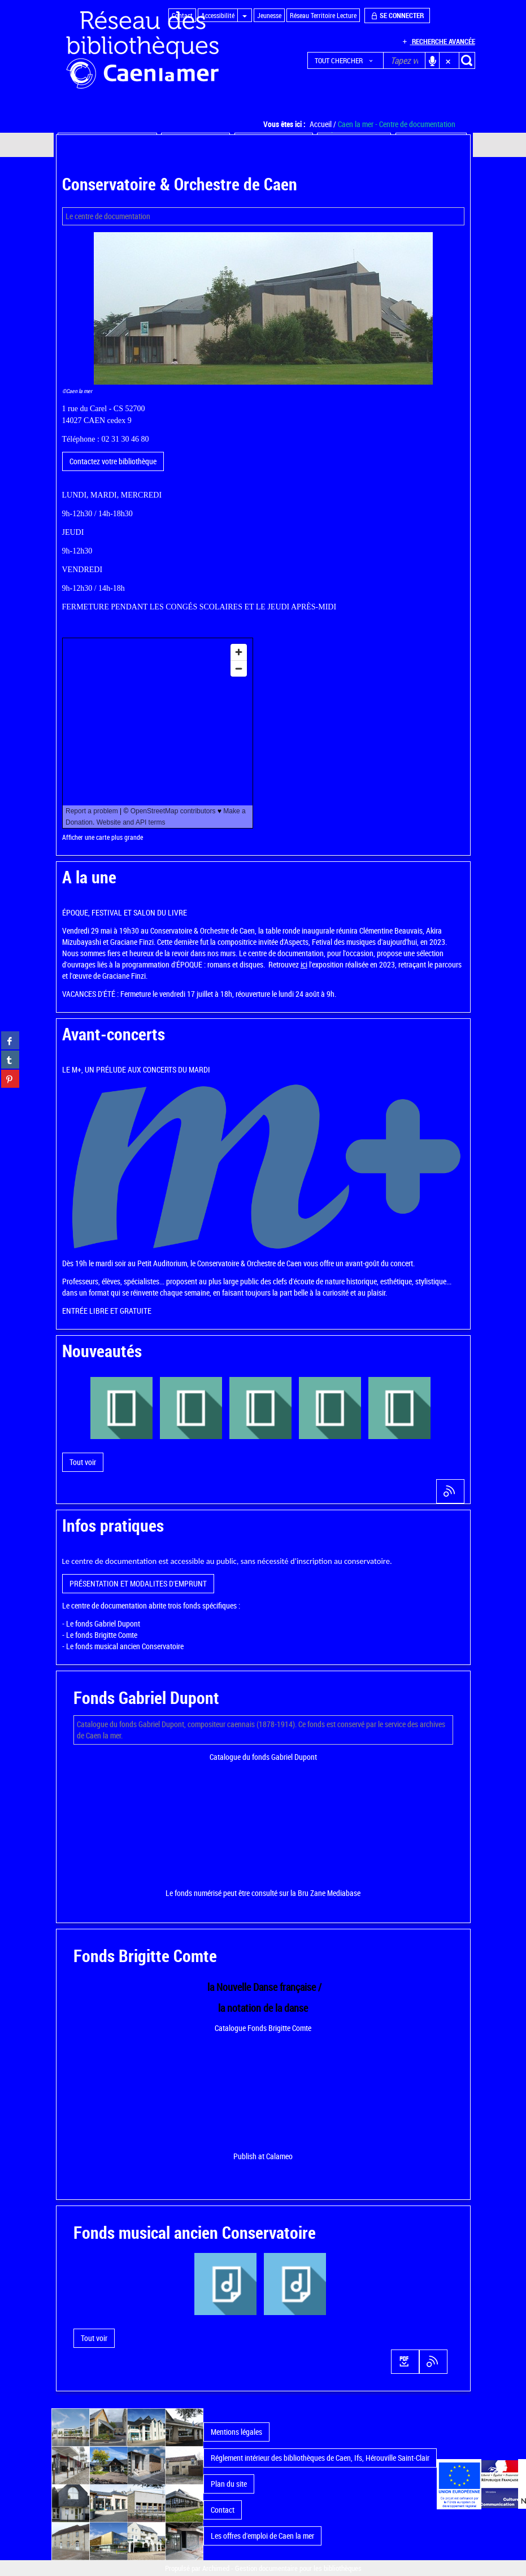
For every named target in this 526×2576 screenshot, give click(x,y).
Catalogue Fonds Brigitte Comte (263, 2028)
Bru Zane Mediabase (329, 1893)
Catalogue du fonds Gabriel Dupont (263, 1756)
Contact (222, 2509)
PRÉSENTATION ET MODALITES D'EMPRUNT (138, 1583)
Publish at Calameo (263, 2156)
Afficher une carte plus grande (102, 837)
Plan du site (229, 2483)
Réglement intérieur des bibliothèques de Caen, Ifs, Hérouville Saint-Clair (320, 2457)
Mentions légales (236, 2431)
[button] (345, 60)
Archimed (215, 2568)
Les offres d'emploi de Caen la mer (262, 2535)
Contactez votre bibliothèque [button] (113, 461)
